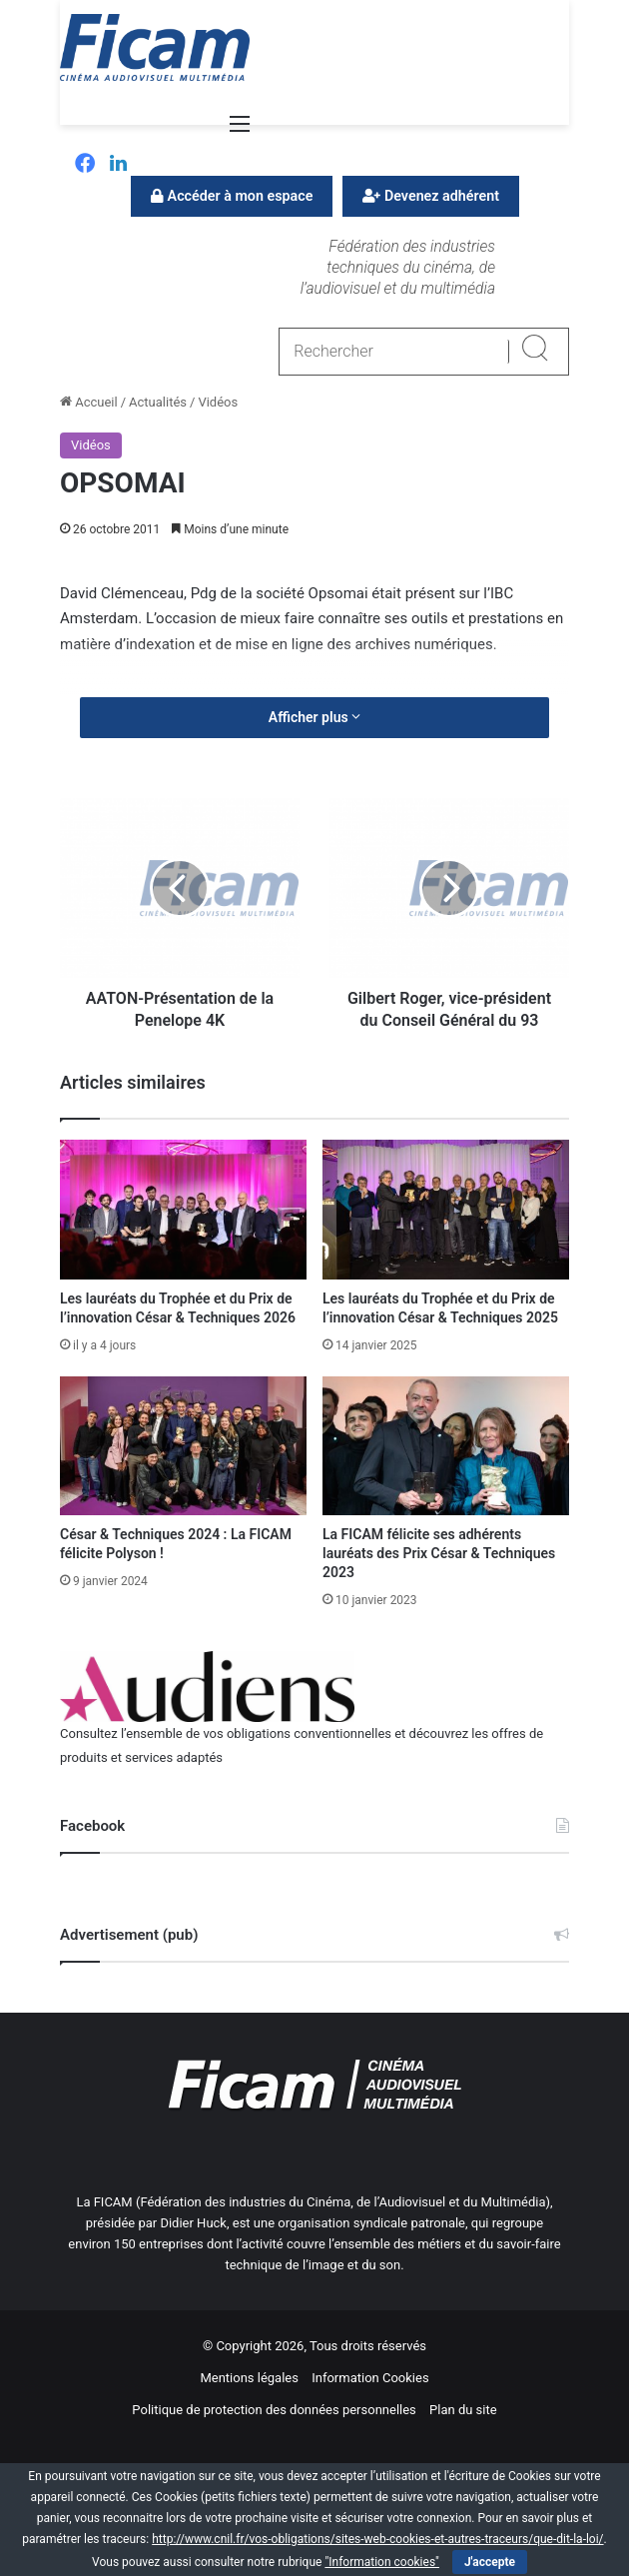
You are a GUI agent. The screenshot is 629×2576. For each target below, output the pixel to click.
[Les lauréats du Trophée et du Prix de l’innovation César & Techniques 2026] (183, 1209)
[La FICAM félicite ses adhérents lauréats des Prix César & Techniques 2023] (445, 1445)
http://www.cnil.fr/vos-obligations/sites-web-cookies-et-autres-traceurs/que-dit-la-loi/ (377, 2539)
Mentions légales (249, 2377)
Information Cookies (370, 2377)
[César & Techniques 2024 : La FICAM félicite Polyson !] (183, 1445)
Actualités (158, 402)
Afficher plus (314, 717)
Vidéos (218, 402)
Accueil (89, 402)
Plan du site (463, 2409)
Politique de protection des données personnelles (273, 2409)
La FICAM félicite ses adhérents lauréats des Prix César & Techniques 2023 (438, 1553)
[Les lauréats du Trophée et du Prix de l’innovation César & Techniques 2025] (445, 1209)
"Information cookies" (381, 2562)
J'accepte (489, 2562)
